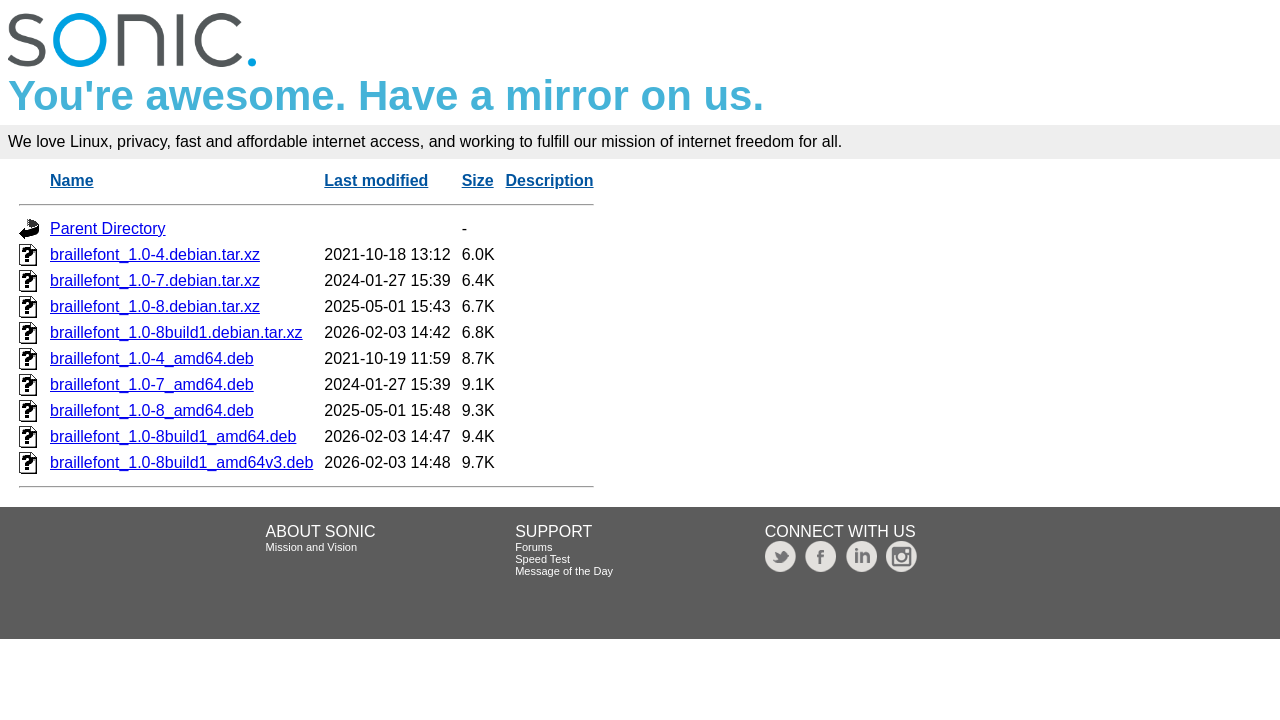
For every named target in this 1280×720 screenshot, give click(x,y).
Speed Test (542, 559)
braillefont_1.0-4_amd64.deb (152, 358)
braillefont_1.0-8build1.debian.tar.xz (176, 332)
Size (478, 180)
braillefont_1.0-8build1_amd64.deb (173, 436)
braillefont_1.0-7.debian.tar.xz (155, 280)
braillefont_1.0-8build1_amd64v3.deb (181, 462)
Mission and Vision (312, 547)
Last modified (376, 180)
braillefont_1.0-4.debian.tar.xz (155, 254)
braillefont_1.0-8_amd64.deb (152, 410)
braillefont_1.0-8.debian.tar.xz (155, 306)
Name (72, 180)
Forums (533, 547)
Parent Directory (108, 228)
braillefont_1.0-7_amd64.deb (152, 384)
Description (550, 180)
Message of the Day (564, 571)
